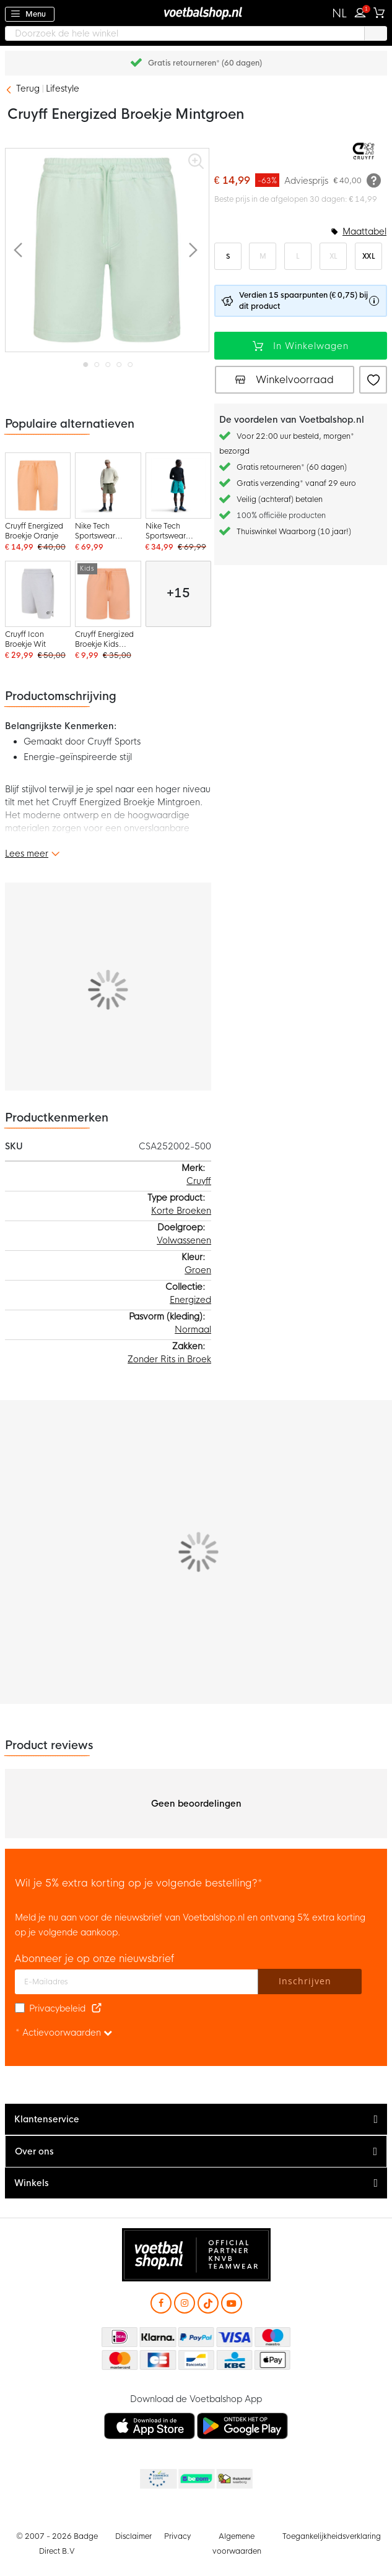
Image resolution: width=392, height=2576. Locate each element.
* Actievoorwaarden (63, 2032)
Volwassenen (184, 1240)
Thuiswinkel (234, 2479)
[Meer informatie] (374, 180)
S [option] (228, 256)
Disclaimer (133, 2536)
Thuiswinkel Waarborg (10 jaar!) (294, 532)
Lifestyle (62, 88)
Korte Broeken (181, 1210)
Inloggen (363, 11)
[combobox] (196, 33)
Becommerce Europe (157, 2479)
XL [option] (333, 256)
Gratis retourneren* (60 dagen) (205, 63)
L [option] (298, 256)
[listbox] (301, 256)
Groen (198, 1270)
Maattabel (364, 231)
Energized (190, 1299)
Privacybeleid (57, 2008)
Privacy (177, 2536)
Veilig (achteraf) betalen (280, 499)
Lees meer (26, 853)
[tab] (196, 2119)
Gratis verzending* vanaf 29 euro (296, 483)
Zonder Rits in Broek (169, 1359)
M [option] (262, 256)
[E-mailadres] (136, 1981)
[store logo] (196, 12)
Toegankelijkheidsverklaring (331, 2536)
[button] (339, 13)
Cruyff (198, 1180)
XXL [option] (368, 256)
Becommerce (195, 2479)
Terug (28, 88)
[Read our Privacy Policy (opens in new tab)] (96, 2008)
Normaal (193, 1329)
